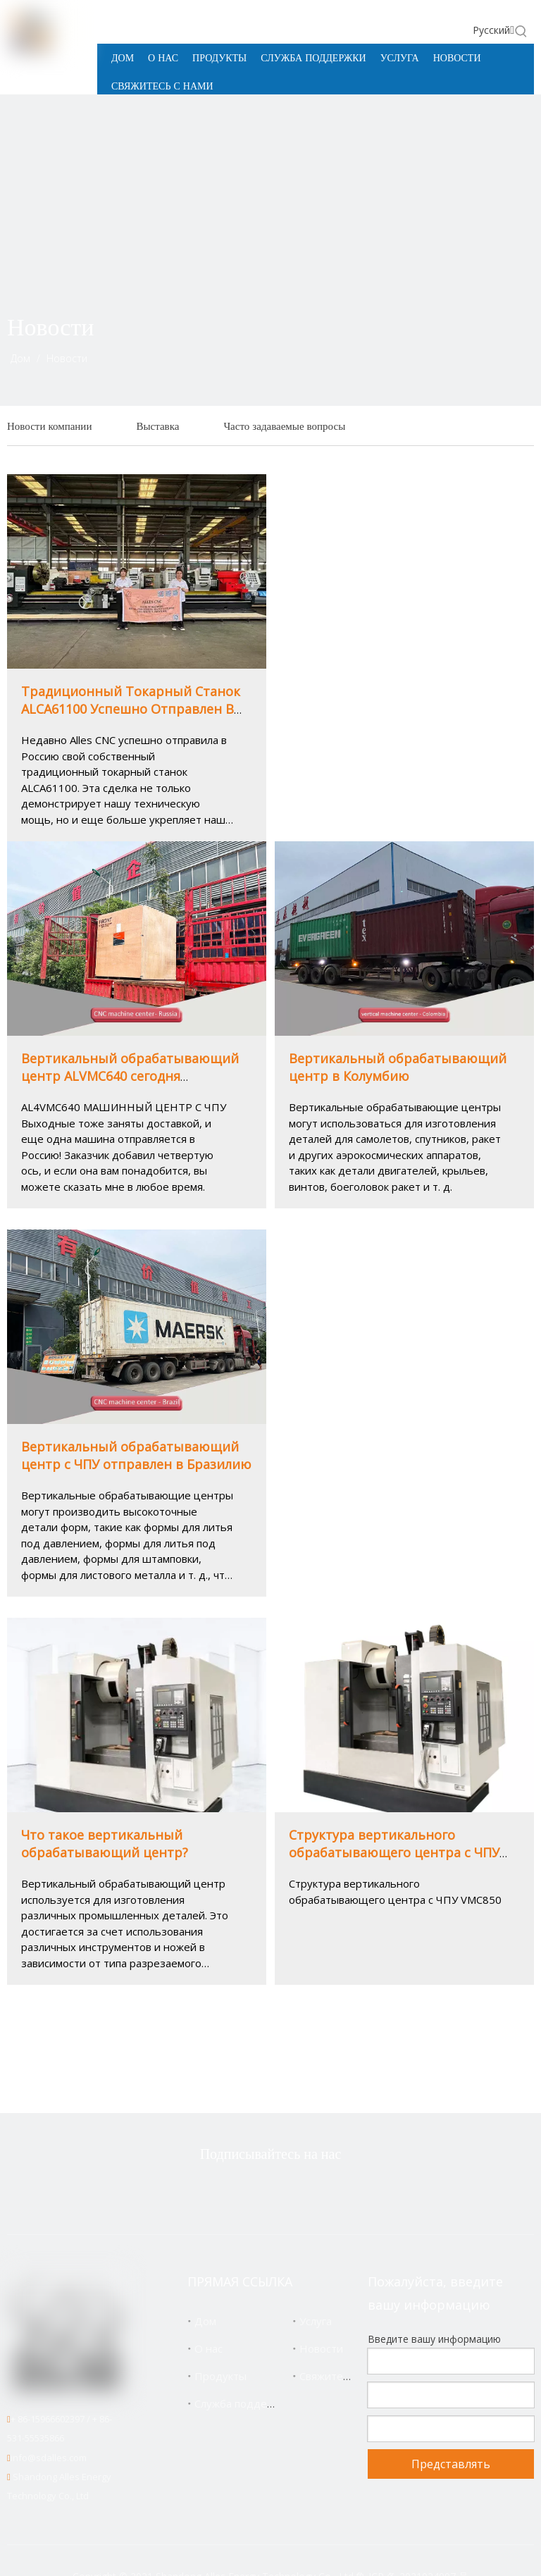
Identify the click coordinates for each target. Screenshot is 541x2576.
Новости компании (49, 426)
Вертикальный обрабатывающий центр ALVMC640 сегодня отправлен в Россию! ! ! (130, 1076)
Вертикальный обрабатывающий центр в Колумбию (397, 1067)
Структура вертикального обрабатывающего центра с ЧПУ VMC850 (394, 1852)
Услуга (315, 2321)
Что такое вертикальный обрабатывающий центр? (104, 1843)
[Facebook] (246, 2192)
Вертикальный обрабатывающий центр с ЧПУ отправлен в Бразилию (136, 1455)
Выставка (157, 426)
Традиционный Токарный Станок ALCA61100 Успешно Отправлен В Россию (130, 709)
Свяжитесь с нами (344, 2376)
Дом (205, 2321)
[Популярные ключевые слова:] (521, 31)
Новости (321, 2348)
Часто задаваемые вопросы (284, 426)
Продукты (220, 2376)
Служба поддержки (243, 2403)
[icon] (496, 349)
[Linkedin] (291, 2192)
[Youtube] (335, 2192)
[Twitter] (202, 2192)
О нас (208, 2348)
